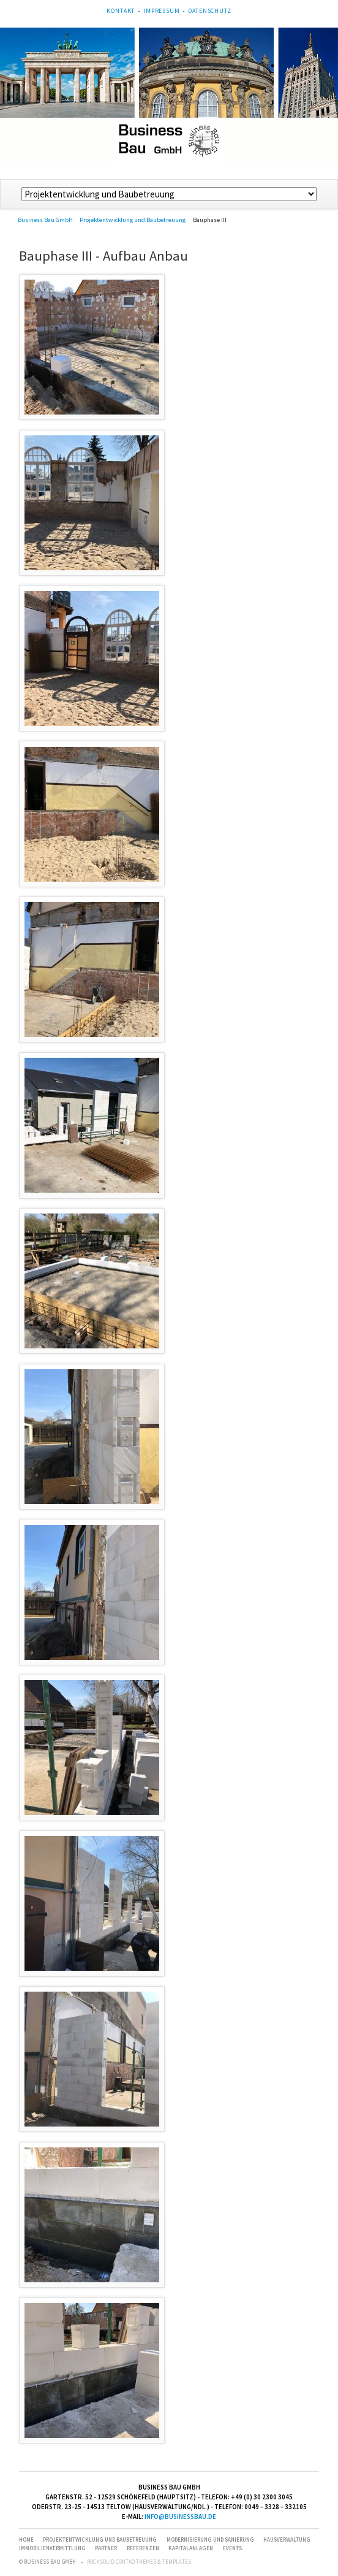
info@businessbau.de (180, 2516)
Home (26, 2539)
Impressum (161, 11)
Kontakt (121, 11)
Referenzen (143, 2548)
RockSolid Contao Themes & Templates (139, 2561)
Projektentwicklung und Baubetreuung (133, 220)
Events (232, 2548)
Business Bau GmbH (45, 220)
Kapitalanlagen (190, 2548)
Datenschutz (209, 11)
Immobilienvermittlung (52, 2548)
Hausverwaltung (286, 2539)
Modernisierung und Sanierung (210, 2539)
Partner (106, 2548)
